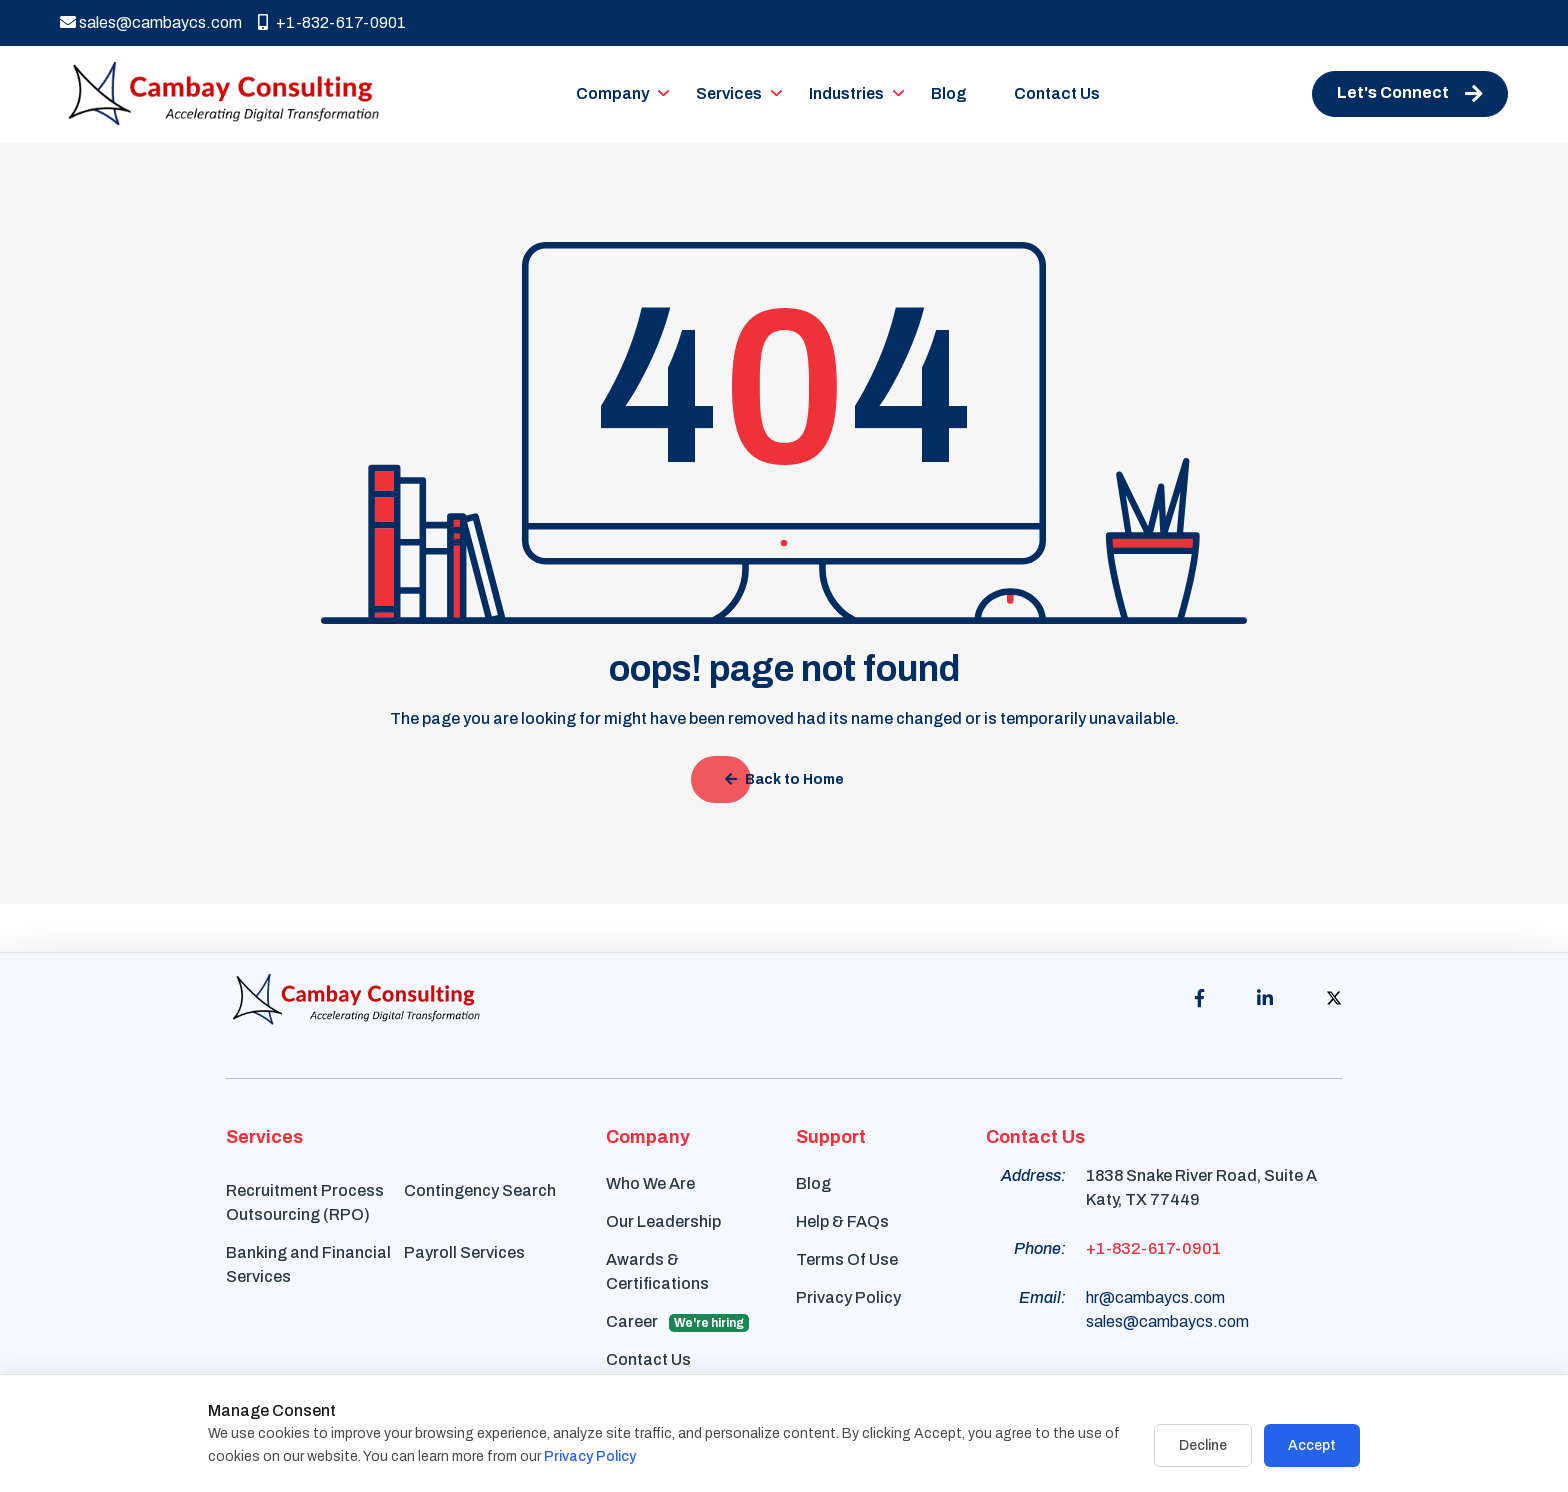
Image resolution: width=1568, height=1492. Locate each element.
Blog (949, 93)
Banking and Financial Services (308, 1264)
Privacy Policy (848, 1297)
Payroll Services (464, 1252)
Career (677, 1322)
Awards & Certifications (657, 1271)
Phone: (1040, 1248)
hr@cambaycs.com (1155, 1297)
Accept (1312, 1445)
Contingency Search (480, 1190)
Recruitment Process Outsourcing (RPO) (305, 1202)
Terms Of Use (847, 1259)
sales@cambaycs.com (151, 22)
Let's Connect (1410, 94)
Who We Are (650, 1183)
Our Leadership (663, 1221)
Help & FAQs (842, 1221)
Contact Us (1057, 93)
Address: (1033, 1175)
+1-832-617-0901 (332, 22)
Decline (1203, 1445)
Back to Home (784, 779)
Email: (1042, 1297)
